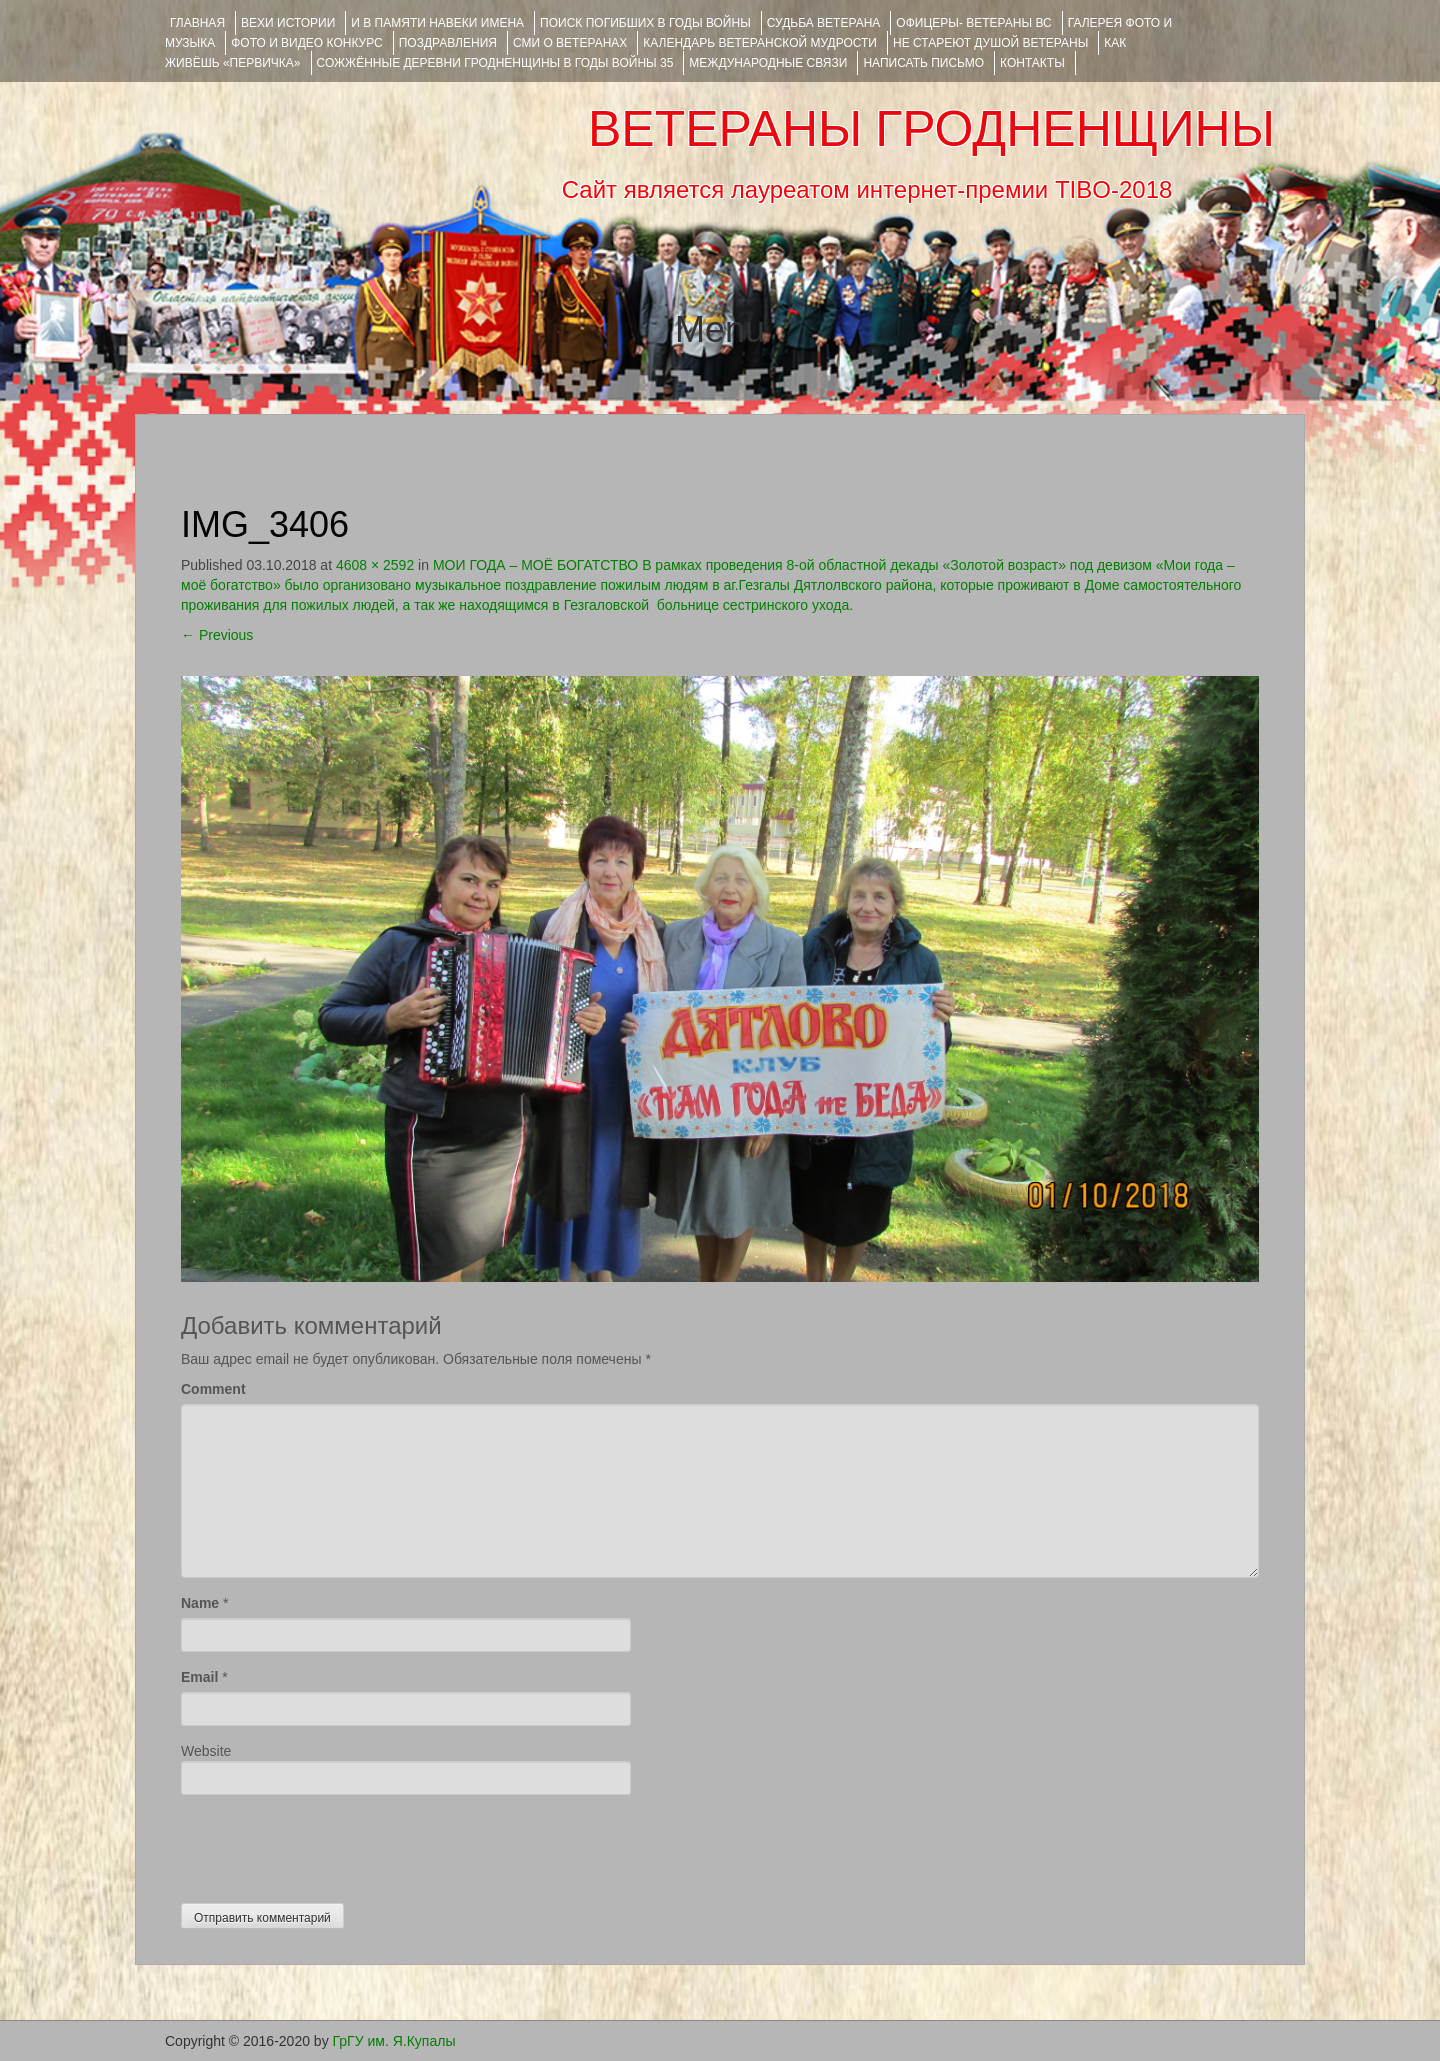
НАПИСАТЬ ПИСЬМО (923, 63)
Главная (197, 23)
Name (200, 1603)
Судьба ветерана (824, 23)
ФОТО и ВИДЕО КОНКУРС (306, 43)
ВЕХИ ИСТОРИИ (288, 23)
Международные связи (768, 63)
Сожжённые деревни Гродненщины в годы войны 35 (495, 63)
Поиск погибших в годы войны (645, 23)
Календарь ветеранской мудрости (760, 43)
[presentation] (333, 1844)
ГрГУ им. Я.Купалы (394, 2041)
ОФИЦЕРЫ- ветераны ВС (973, 23)
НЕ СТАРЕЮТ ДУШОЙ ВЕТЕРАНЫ (990, 43)
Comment (213, 1389)
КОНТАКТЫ (1032, 63)
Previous (217, 635)
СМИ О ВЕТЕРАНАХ (570, 43)
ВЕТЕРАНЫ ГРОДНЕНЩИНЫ (931, 129)
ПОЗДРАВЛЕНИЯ (448, 43)
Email (199, 1677)
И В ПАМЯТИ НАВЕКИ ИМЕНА (437, 23)
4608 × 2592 (375, 565)
